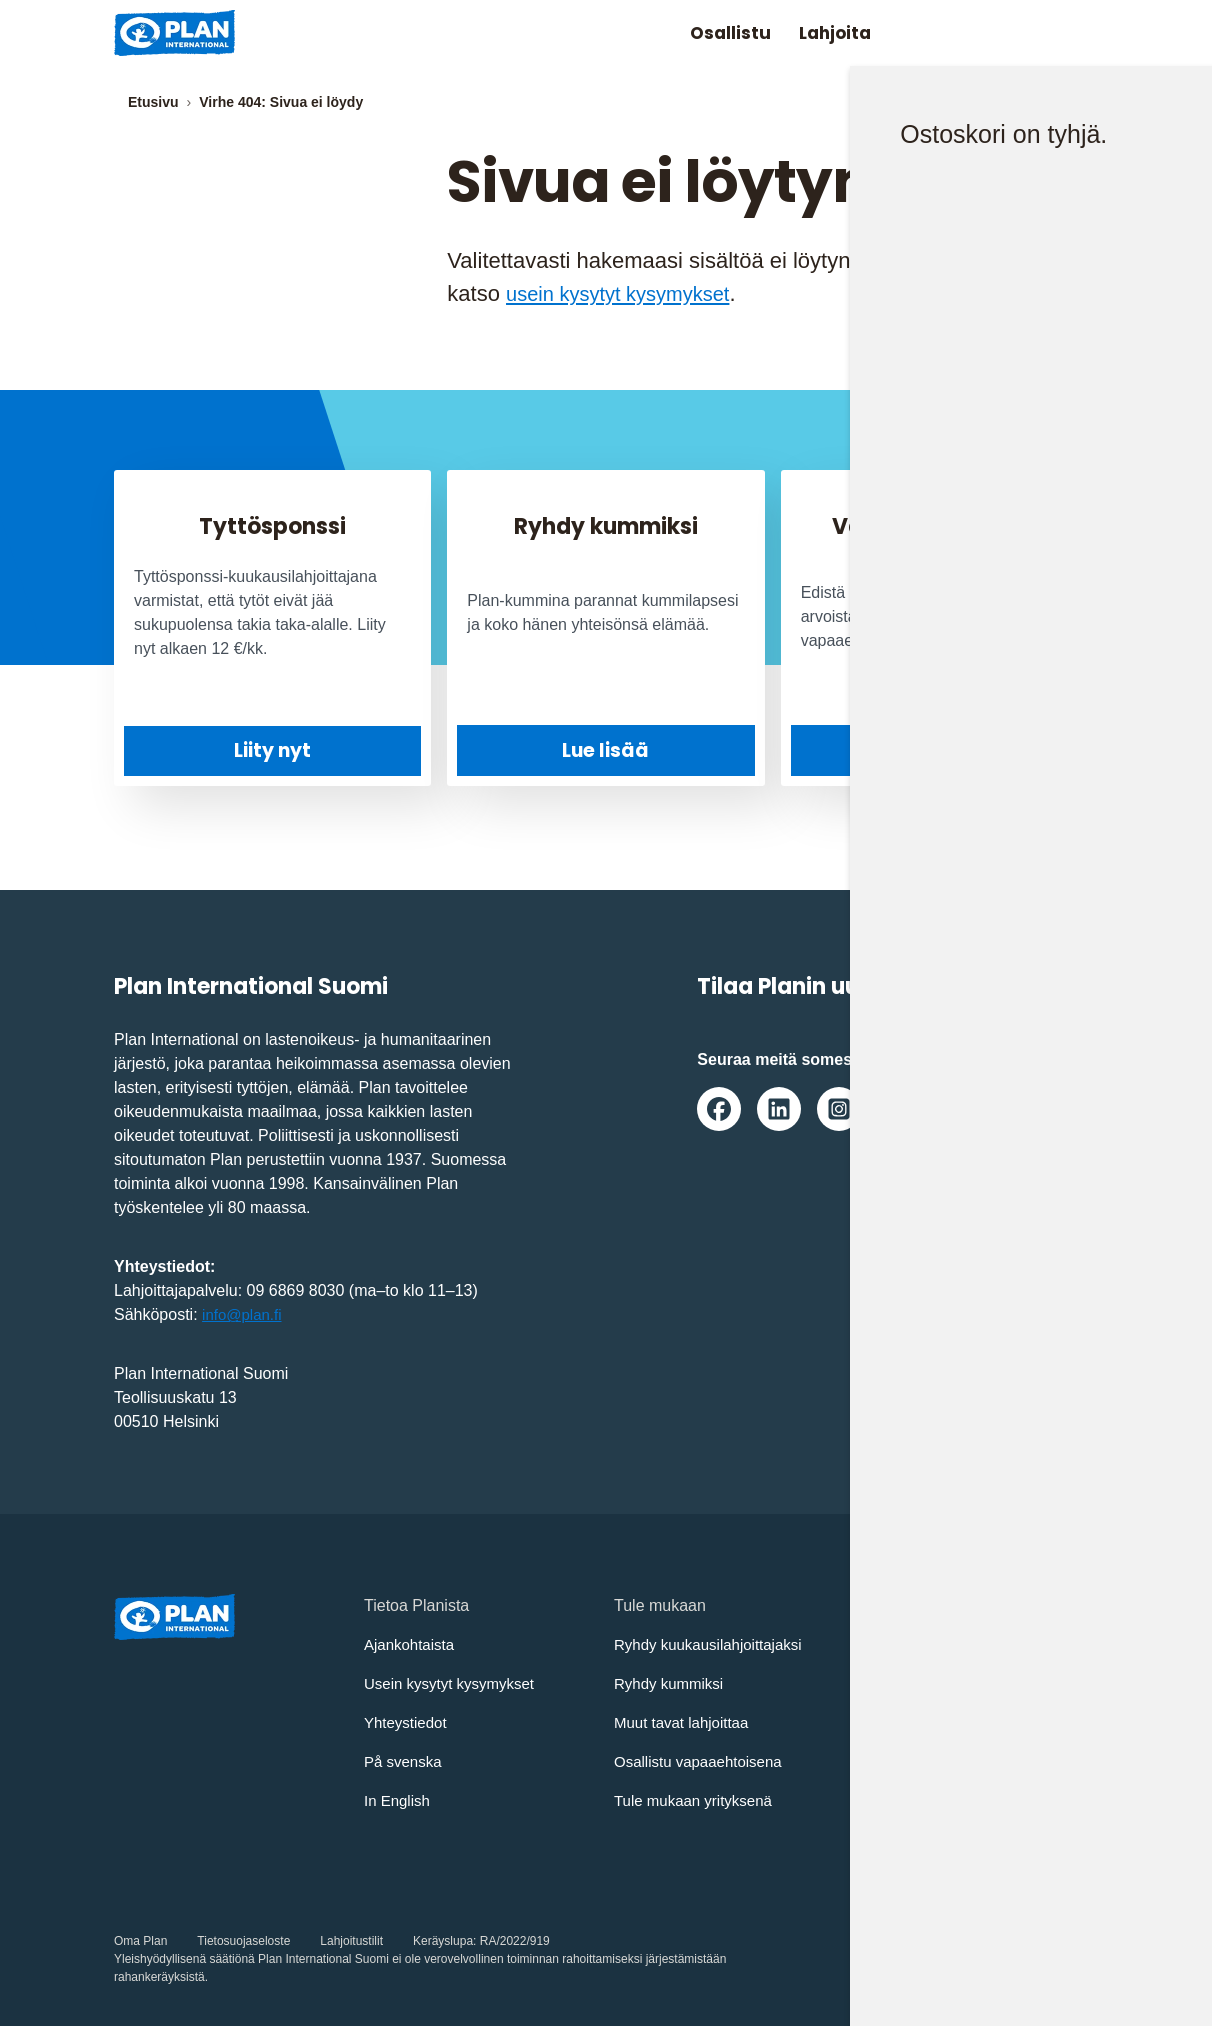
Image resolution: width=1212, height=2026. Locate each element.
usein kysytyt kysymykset (629, 293)
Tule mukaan (939, 750)
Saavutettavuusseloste (944, 1839)
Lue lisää (606, 750)
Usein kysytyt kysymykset (454, 1683)
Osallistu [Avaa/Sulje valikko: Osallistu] (706, 32)
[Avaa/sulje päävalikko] (1065, 33)
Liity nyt (272, 751)
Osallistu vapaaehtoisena (703, 1761)
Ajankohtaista (412, 1644)
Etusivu (153, 102)
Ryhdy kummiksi (672, 1683)
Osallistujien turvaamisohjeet (966, 1683)
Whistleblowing (917, 1800)
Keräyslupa (443, 1941)
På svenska (405, 1761)
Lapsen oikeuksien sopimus (962, 1644)
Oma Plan (140, 1941)
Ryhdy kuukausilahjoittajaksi (714, 1644)
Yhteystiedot (408, 1722)
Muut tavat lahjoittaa (685, 1722)
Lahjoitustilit (351, 1941)
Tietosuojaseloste (243, 1941)
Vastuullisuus (910, 1761)
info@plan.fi (244, 1314)
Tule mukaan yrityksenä (698, 1800)
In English (399, 1800)
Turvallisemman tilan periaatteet (977, 1722)
